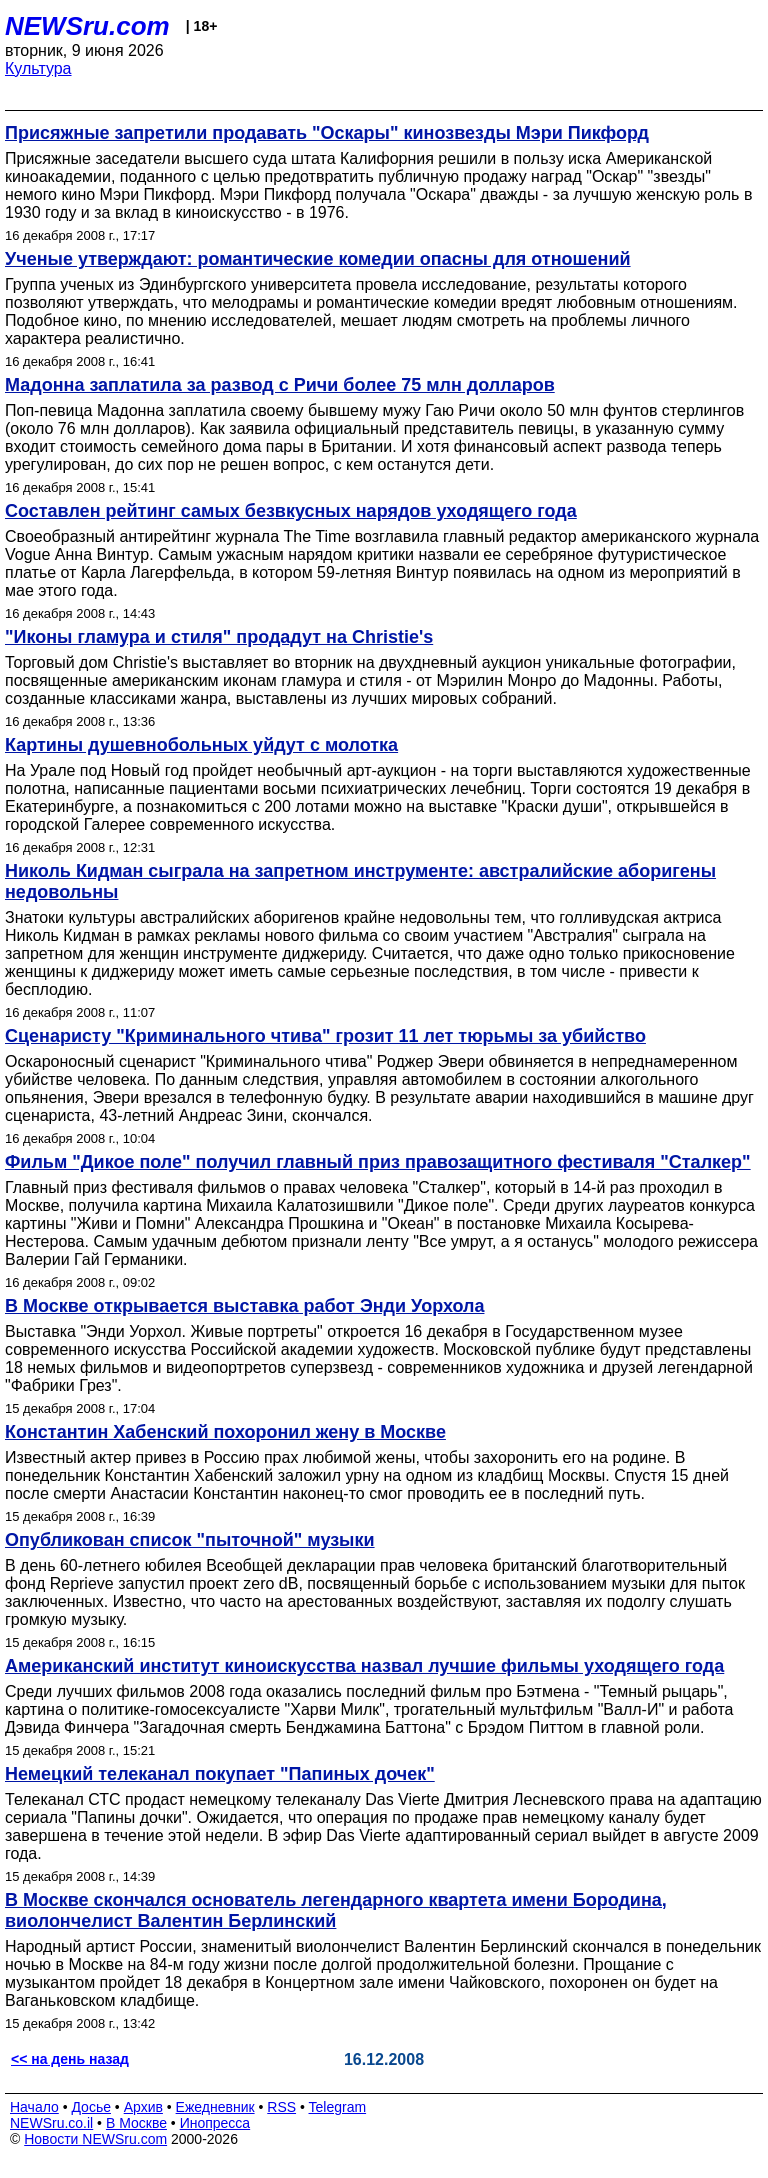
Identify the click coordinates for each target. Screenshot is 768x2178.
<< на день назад (70, 2059)
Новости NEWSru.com (95, 2139)
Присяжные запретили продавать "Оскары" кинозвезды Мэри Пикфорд (327, 133)
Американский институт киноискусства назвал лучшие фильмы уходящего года (364, 1666)
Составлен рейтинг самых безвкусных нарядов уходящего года (291, 511)
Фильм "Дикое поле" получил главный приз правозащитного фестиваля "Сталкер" (378, 1162)
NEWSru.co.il (51, 2123)
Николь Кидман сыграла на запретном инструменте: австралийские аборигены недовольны (360, 881)
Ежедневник (215, 2107)
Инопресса (215, 2123)
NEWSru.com (87, 26)
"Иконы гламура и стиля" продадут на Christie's (219, 637)
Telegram (338, 2107)
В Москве (136, 2123)
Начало (34, 2107)
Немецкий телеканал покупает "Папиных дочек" (220, 1774)
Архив (143, 2107)
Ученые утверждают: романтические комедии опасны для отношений (318, 259)
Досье (91, 2107)
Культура (38, 68)
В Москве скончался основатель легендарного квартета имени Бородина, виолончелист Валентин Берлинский (336, 1910)
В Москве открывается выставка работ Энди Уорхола (244, 1306)
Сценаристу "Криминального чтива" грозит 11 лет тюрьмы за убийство (325, 1036)
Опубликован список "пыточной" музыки (190, 1540)
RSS (281, 2107)
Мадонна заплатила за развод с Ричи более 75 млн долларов (280, 385)
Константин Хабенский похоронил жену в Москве (225, 1432)
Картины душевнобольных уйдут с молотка (201, 745)
